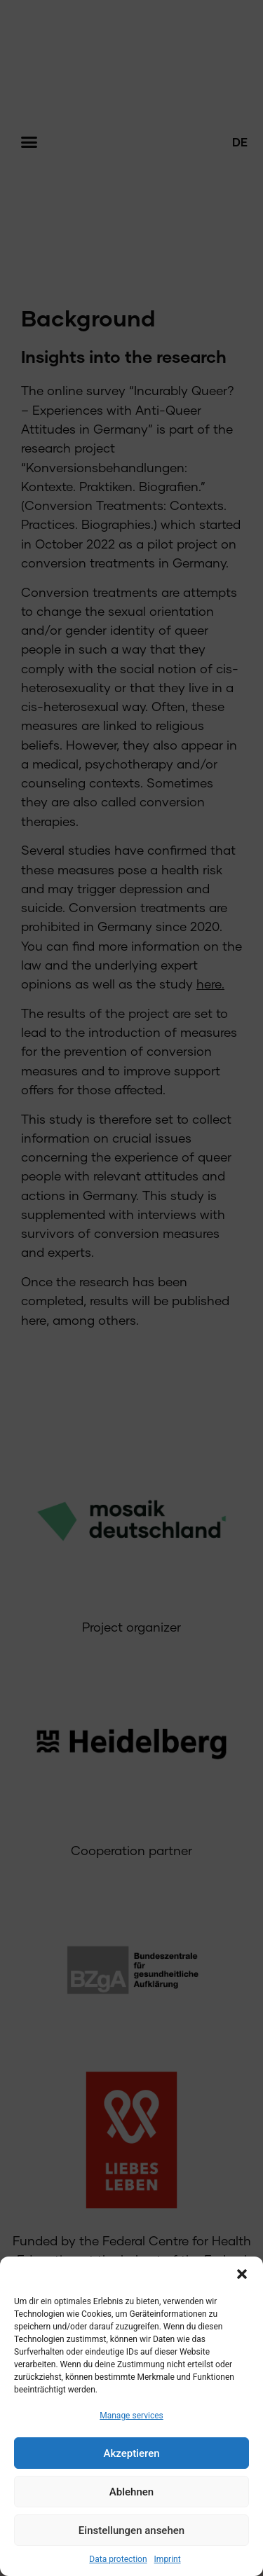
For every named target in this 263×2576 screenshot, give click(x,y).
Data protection (118, 2559)
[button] (242, 2274)
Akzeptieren (131, 2453)
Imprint (167, 2559)
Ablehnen (131, 2492)
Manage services (131, 2415)
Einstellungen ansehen (131, 2530)
